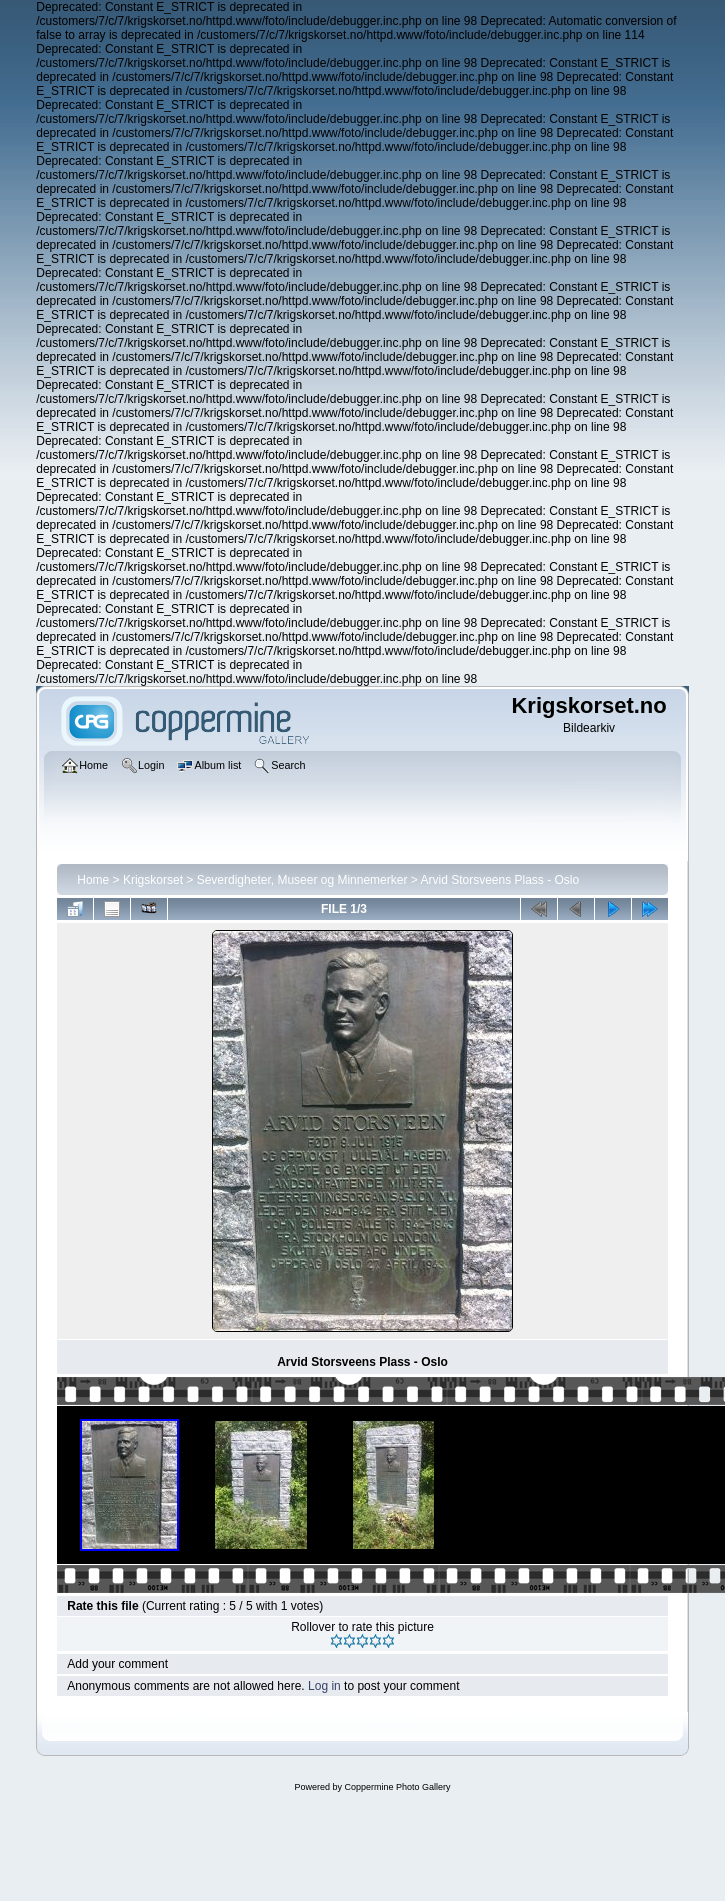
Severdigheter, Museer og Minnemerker (302, 880)
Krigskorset (153, 880)
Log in (324, 1686)
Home (93, 880)
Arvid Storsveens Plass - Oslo (499, 880)
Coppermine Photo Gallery (397, 1787)
